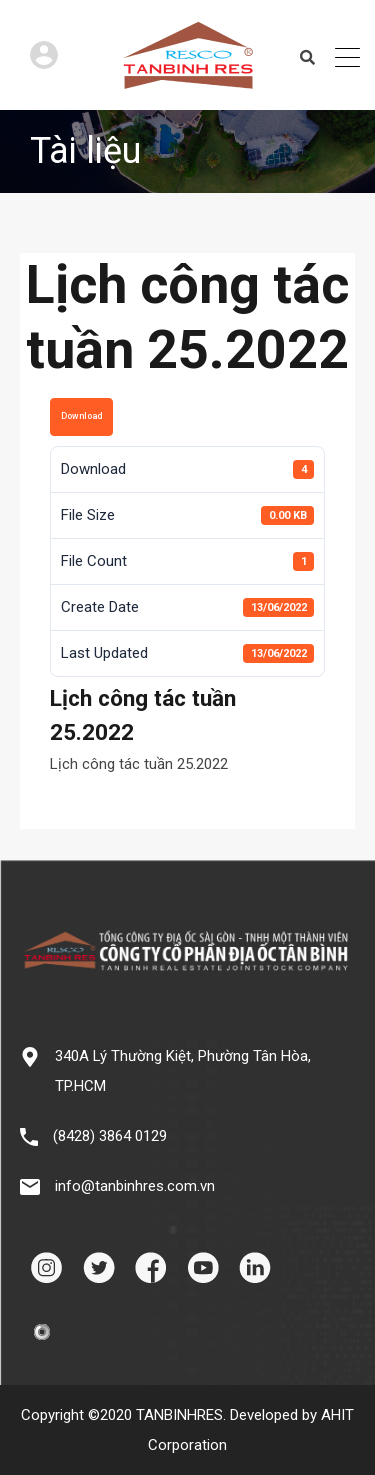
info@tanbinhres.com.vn (135, 1186)
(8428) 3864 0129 (110, 1136)
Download (81, 416)
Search (307, 58)
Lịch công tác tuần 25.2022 (139, 764)
